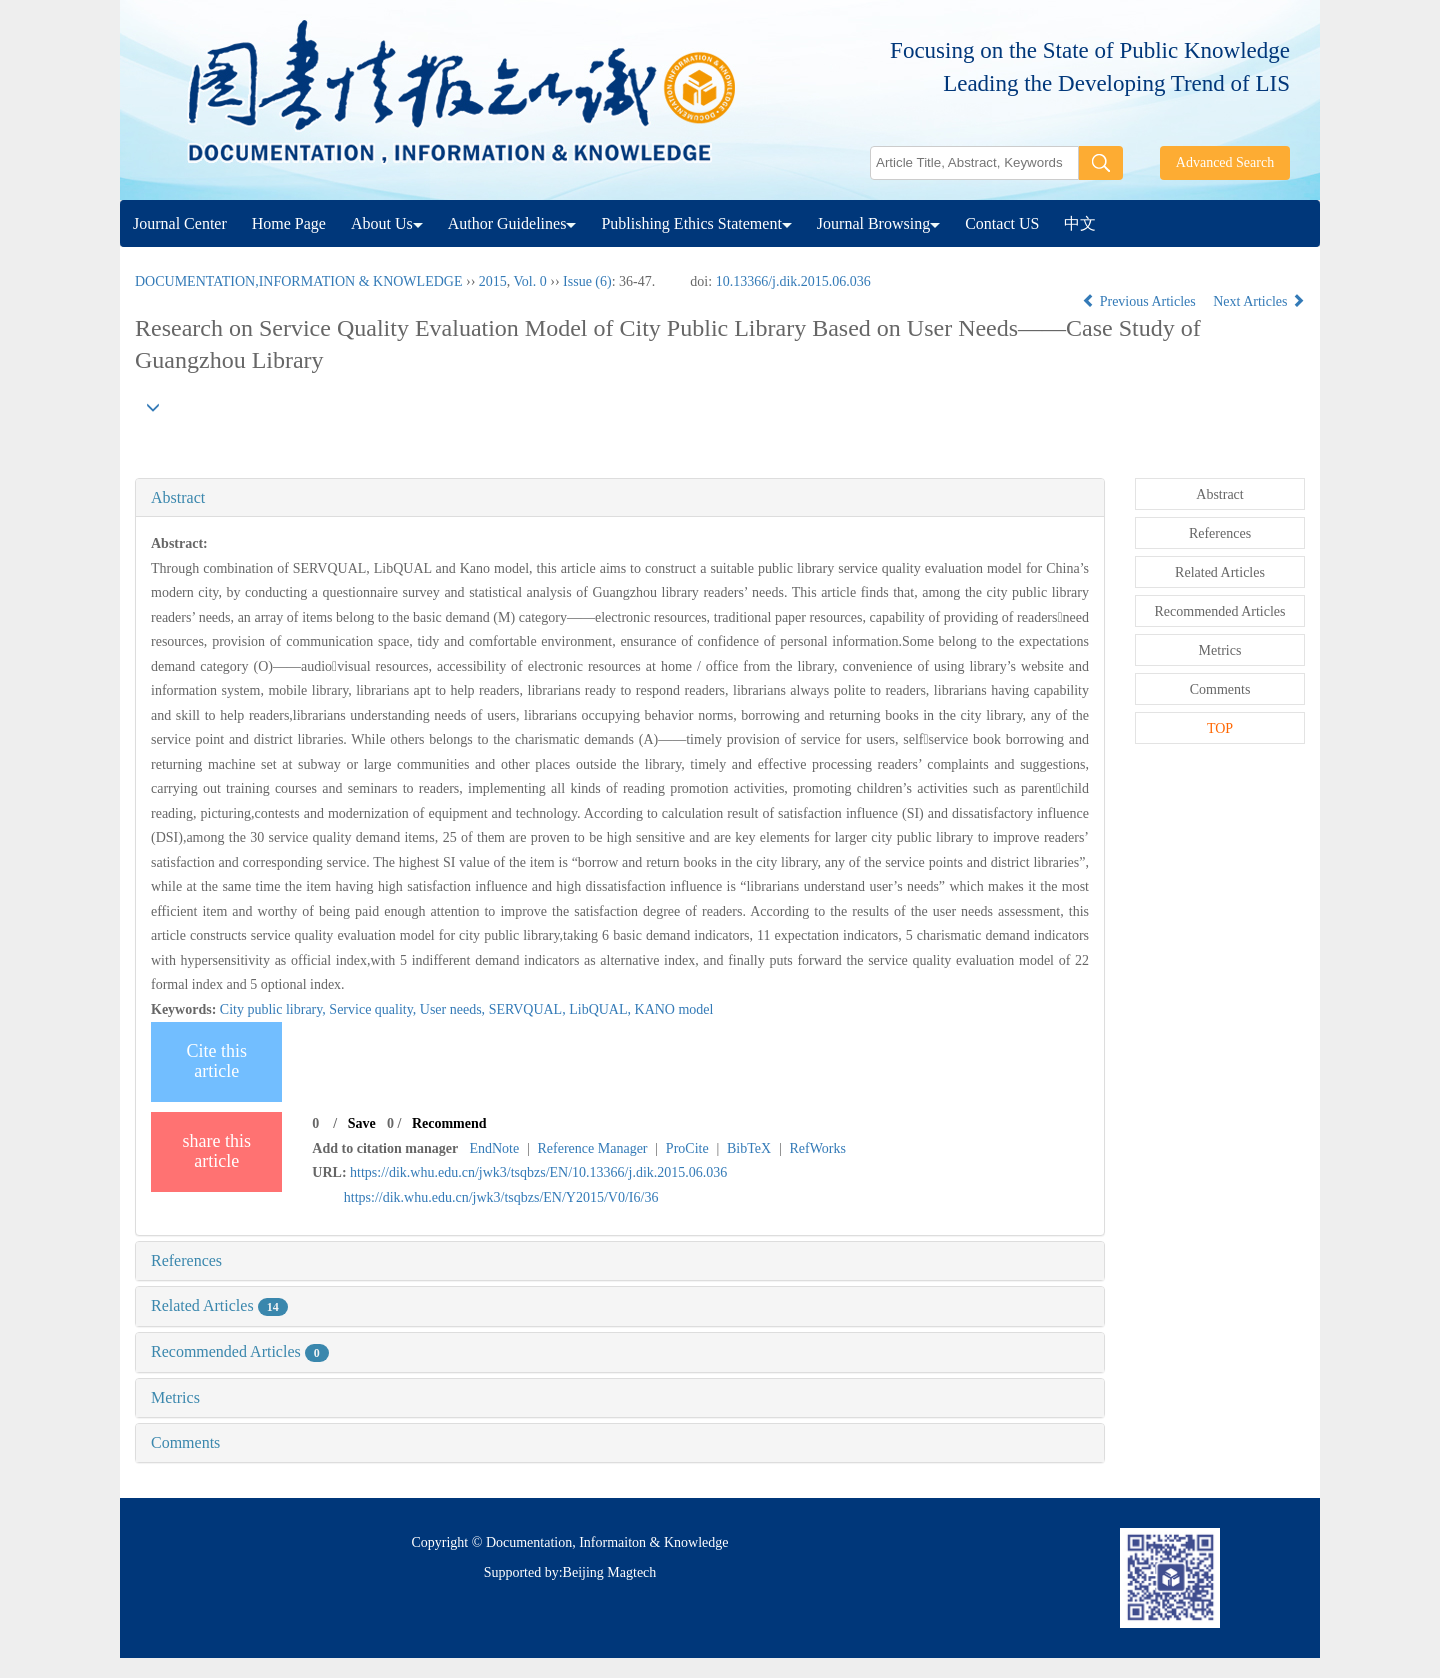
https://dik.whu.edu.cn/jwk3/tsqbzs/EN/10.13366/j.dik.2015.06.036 (538, 1172)
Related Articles (219, 1305)
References (186, 1260)
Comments (185, 1442)
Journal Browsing (878, 223)
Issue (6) (587, 281)
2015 (493, 281)
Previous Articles (1140, 301)
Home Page (289, 223)
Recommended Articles (240, 1351)
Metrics (175, 1397)
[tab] (620, 498)
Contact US (1002, 223)
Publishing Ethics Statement (696, 223)
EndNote (494, 1148)
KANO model (674, 1009)
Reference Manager (593, 1148)
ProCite (687, 1148)
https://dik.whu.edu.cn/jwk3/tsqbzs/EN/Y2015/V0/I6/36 (501, 1197)
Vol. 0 (530, 281)
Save (362, 1123)
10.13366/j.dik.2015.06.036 (793, 281)
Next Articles (1259, 301)
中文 (1080, 223)
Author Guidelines (512, 223)
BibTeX (749, 1148)
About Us (387, 223)
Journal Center (180, 223)
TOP (1220, 728)
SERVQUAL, (529, 1009)
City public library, (275, 1009)
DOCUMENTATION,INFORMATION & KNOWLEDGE (298, 281)
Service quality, (374, 1009)
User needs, (454, 1009)
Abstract (178, 497)
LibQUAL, (601, 1009)
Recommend (449, 1123)
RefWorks (817, 1148)
